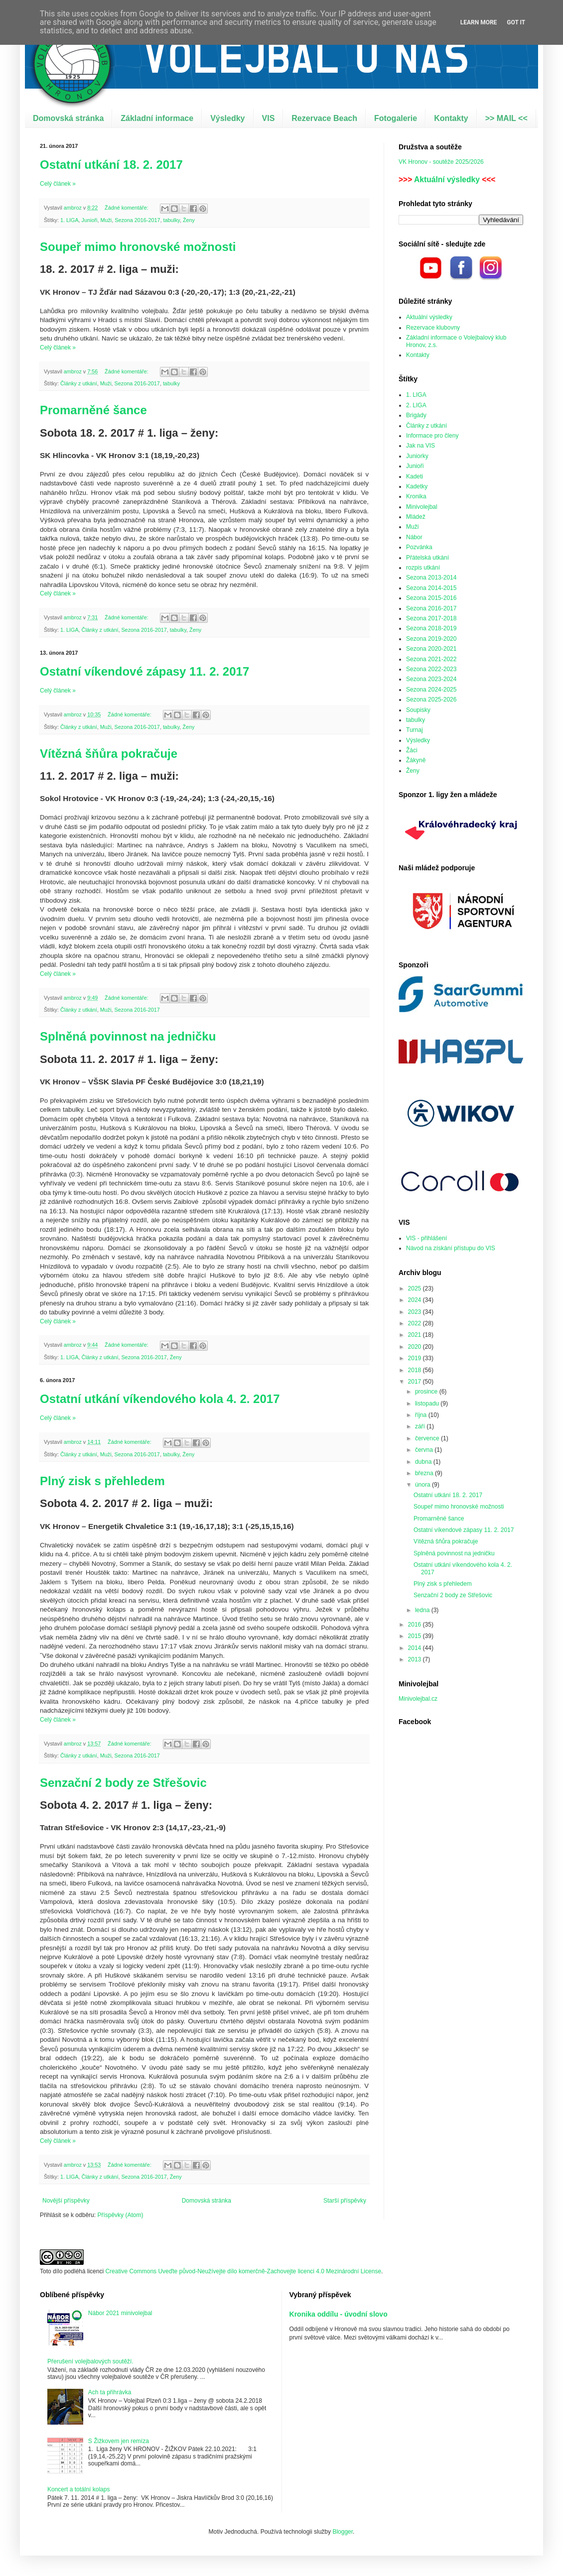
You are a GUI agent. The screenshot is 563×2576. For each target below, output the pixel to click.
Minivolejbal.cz (418, 1698)
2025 (415, 1288)
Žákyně (415, 760)
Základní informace (157, 118)
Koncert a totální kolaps (78, 2489)
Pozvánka (419, 547)
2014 (415, 1647)
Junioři (90, 220)
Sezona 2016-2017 (137, 220)
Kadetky (416, 486)
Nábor (414, 537)
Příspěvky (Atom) (120, 2215)
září (420, 1426)
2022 (415, 1323)
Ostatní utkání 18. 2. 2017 (111, 164)
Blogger (342, 2531)
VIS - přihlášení (426, 1238)
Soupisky (418, 709)
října (421, 1414)
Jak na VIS (420, 445)
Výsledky (227, 118)
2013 (415, 1659)
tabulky (171, 220)
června (424, 1449)
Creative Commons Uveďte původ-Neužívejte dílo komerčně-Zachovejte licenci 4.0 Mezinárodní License (243, 2271)
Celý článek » (58, 183)
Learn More (478, 22)
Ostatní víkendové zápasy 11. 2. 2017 (144, 671)
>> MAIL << (506, 118)
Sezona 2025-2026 (431, 699)
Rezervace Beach (324, 118)
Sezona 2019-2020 (431, 638)
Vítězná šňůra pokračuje (108, 753)
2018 (415, 1370)
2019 (415, 1358)
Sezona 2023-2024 (431, 679)
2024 (415, 1299)
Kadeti (414, 476)
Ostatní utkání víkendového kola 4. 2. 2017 (160, 1398)
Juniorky (417, 456)
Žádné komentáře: (127, 208)
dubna (424, 1461)
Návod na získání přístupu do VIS (450, 1248)
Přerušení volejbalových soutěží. (90, 2361)
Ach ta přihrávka (110, 2392)
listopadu (427, 1403)
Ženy (189, 220)
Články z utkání (78, 383)
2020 (415, 1346)
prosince (427, 1391)
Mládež (415, 516)
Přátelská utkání (427, 557)
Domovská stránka (68, 118)
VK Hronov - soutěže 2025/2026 (441, 161)
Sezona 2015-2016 (431, 597)
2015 (415, 1636)
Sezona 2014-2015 (431, 588)
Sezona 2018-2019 (431, 628)
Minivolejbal (421, 506)
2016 (415, 1624)
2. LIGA (416, 405)
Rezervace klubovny (433, 327)
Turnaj (414, 729)
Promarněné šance (93, 410)
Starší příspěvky (344, 2200)
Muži (106, 220)
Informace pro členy (432, 435)
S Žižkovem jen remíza (118, 2441)
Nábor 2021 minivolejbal (120, 2313)
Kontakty (451, 118)
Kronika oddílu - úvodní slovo (338, 2314)
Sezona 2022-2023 (431, 669)
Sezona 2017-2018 (431, 618)
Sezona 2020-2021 (431, 648)
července (428, 1438)
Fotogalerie (395, 118)
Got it (516, 22)
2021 (415, 1334)
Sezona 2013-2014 (431, 577)
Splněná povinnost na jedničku (128, 1036)
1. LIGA (69, 220)
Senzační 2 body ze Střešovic (123, 1782)
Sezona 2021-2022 (431, 659)
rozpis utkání (423, 567)
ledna (423, 1610)
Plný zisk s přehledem (102, 1481)
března (425, 1473)
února (423, 1484)
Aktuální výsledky (447, 179)
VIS (268, 118)
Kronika (416, 496)
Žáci (412, 750)
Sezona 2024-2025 (431, 689)
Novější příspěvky (66, 2200)
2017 (415, 1381)
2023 (415, 1311)
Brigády (416, 415)
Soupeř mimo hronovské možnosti (138, 246)
